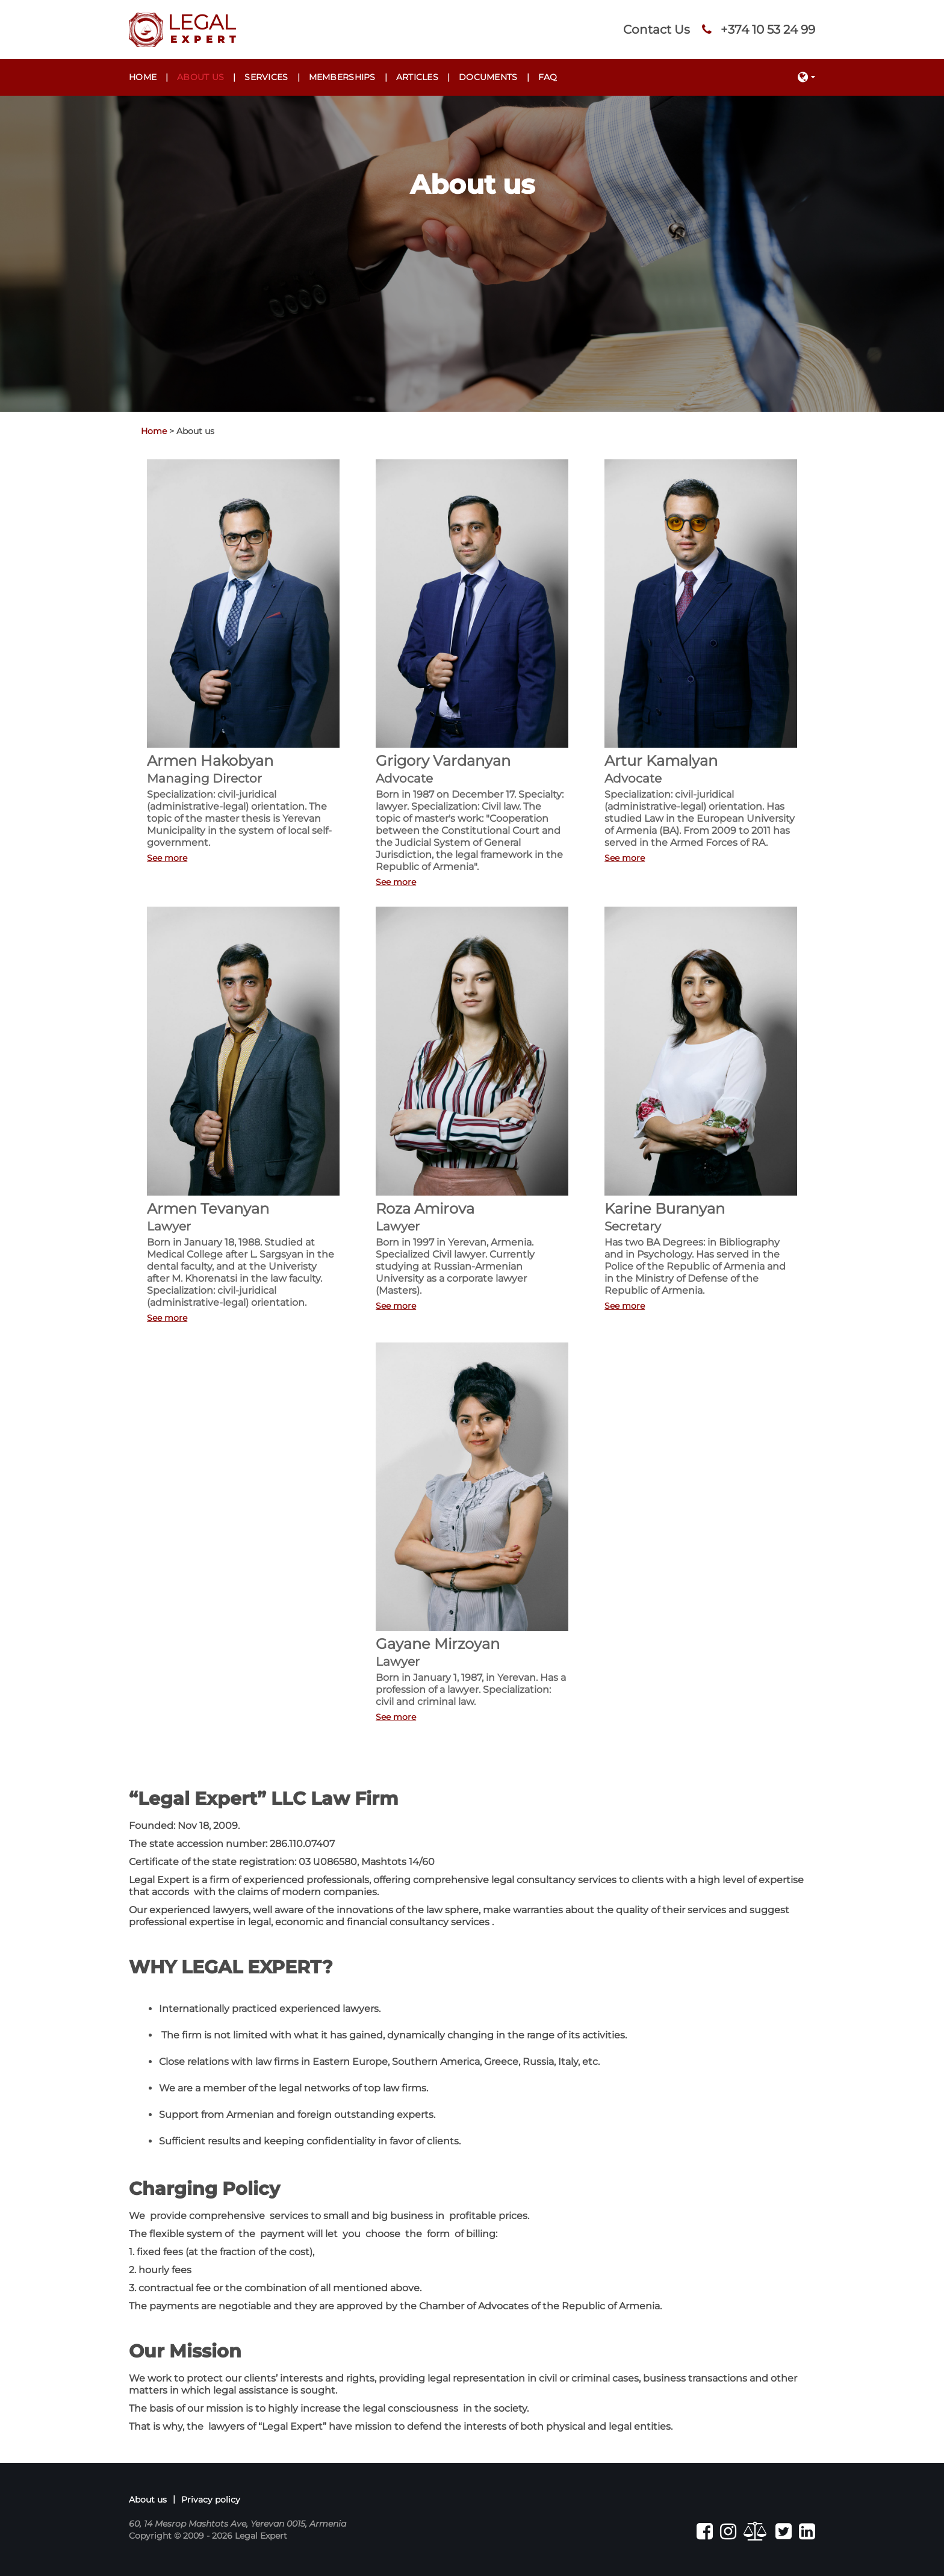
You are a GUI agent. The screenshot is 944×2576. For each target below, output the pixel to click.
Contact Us (656, 29)
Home (143, 77)
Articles (417, 77)
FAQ (547, 77)
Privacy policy (210, 2499)
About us (200, 77)
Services (266, 77)
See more (167, 857)
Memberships (342, 77)
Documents (488, 77)
